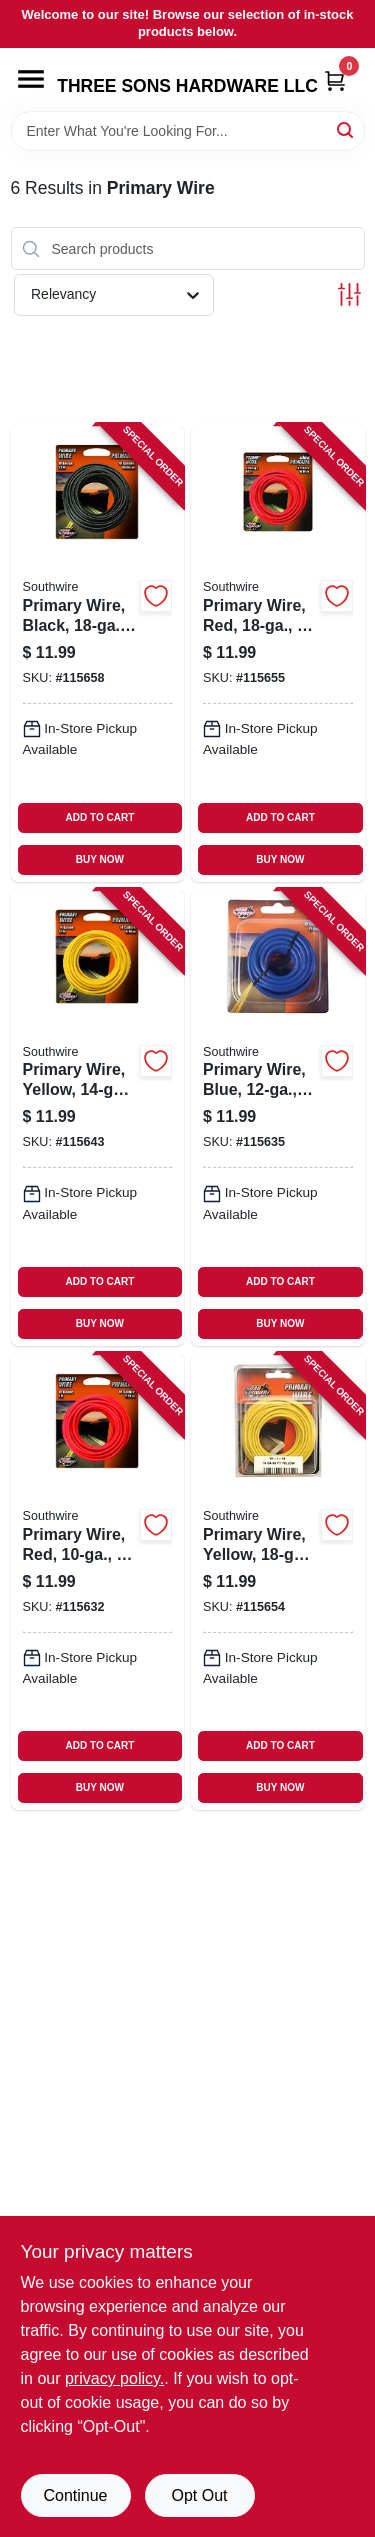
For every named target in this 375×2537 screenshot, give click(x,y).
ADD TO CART (100, 817)
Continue (75, 2495)
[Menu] (31, 79)
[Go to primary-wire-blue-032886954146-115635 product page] (278, 1117)
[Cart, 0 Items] (335, 80)
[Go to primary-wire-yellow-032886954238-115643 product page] (98, 1117)
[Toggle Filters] (349, 294)
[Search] (346, 129)
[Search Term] (188, 131)
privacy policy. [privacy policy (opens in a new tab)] (114, 2378)
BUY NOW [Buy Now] (100, 859)
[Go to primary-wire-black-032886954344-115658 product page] (98, 652)
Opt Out (199, 2495)
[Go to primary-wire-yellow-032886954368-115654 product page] (278, 1581)
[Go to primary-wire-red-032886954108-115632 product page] (98, 1581)
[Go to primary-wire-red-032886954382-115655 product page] (278, 652)
